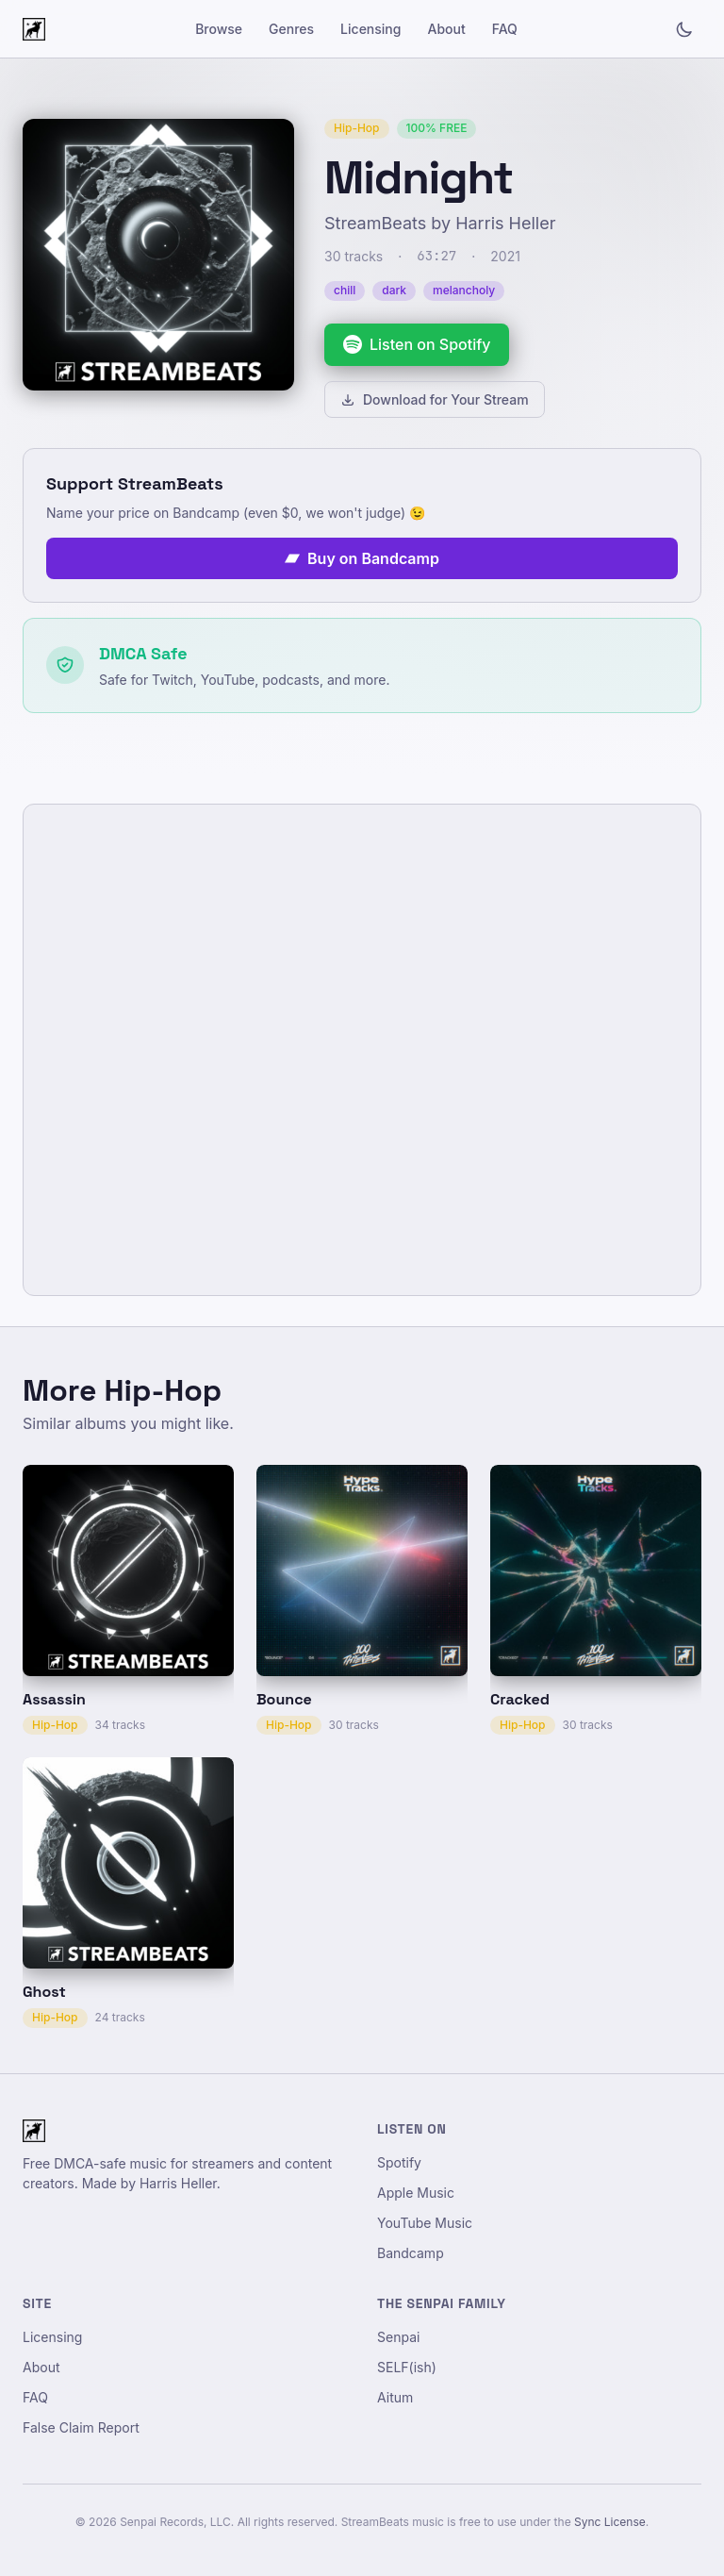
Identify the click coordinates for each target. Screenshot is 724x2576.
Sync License (610, 2522)
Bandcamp (410, 2253)
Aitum (395, 2397)
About (446, 29)
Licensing (370, 29)
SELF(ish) (406, 2367)
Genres (291, 29)
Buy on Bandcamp (362, 558)
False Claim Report (81, 2427)
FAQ (505, 29)
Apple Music (415, 2193)
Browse (218, 29)
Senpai (398, 2337)
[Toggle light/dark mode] (684, 29)
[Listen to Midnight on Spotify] (416, 345)
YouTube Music (424, 2223)
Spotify (399, 2162)
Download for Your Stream (434, 399)
